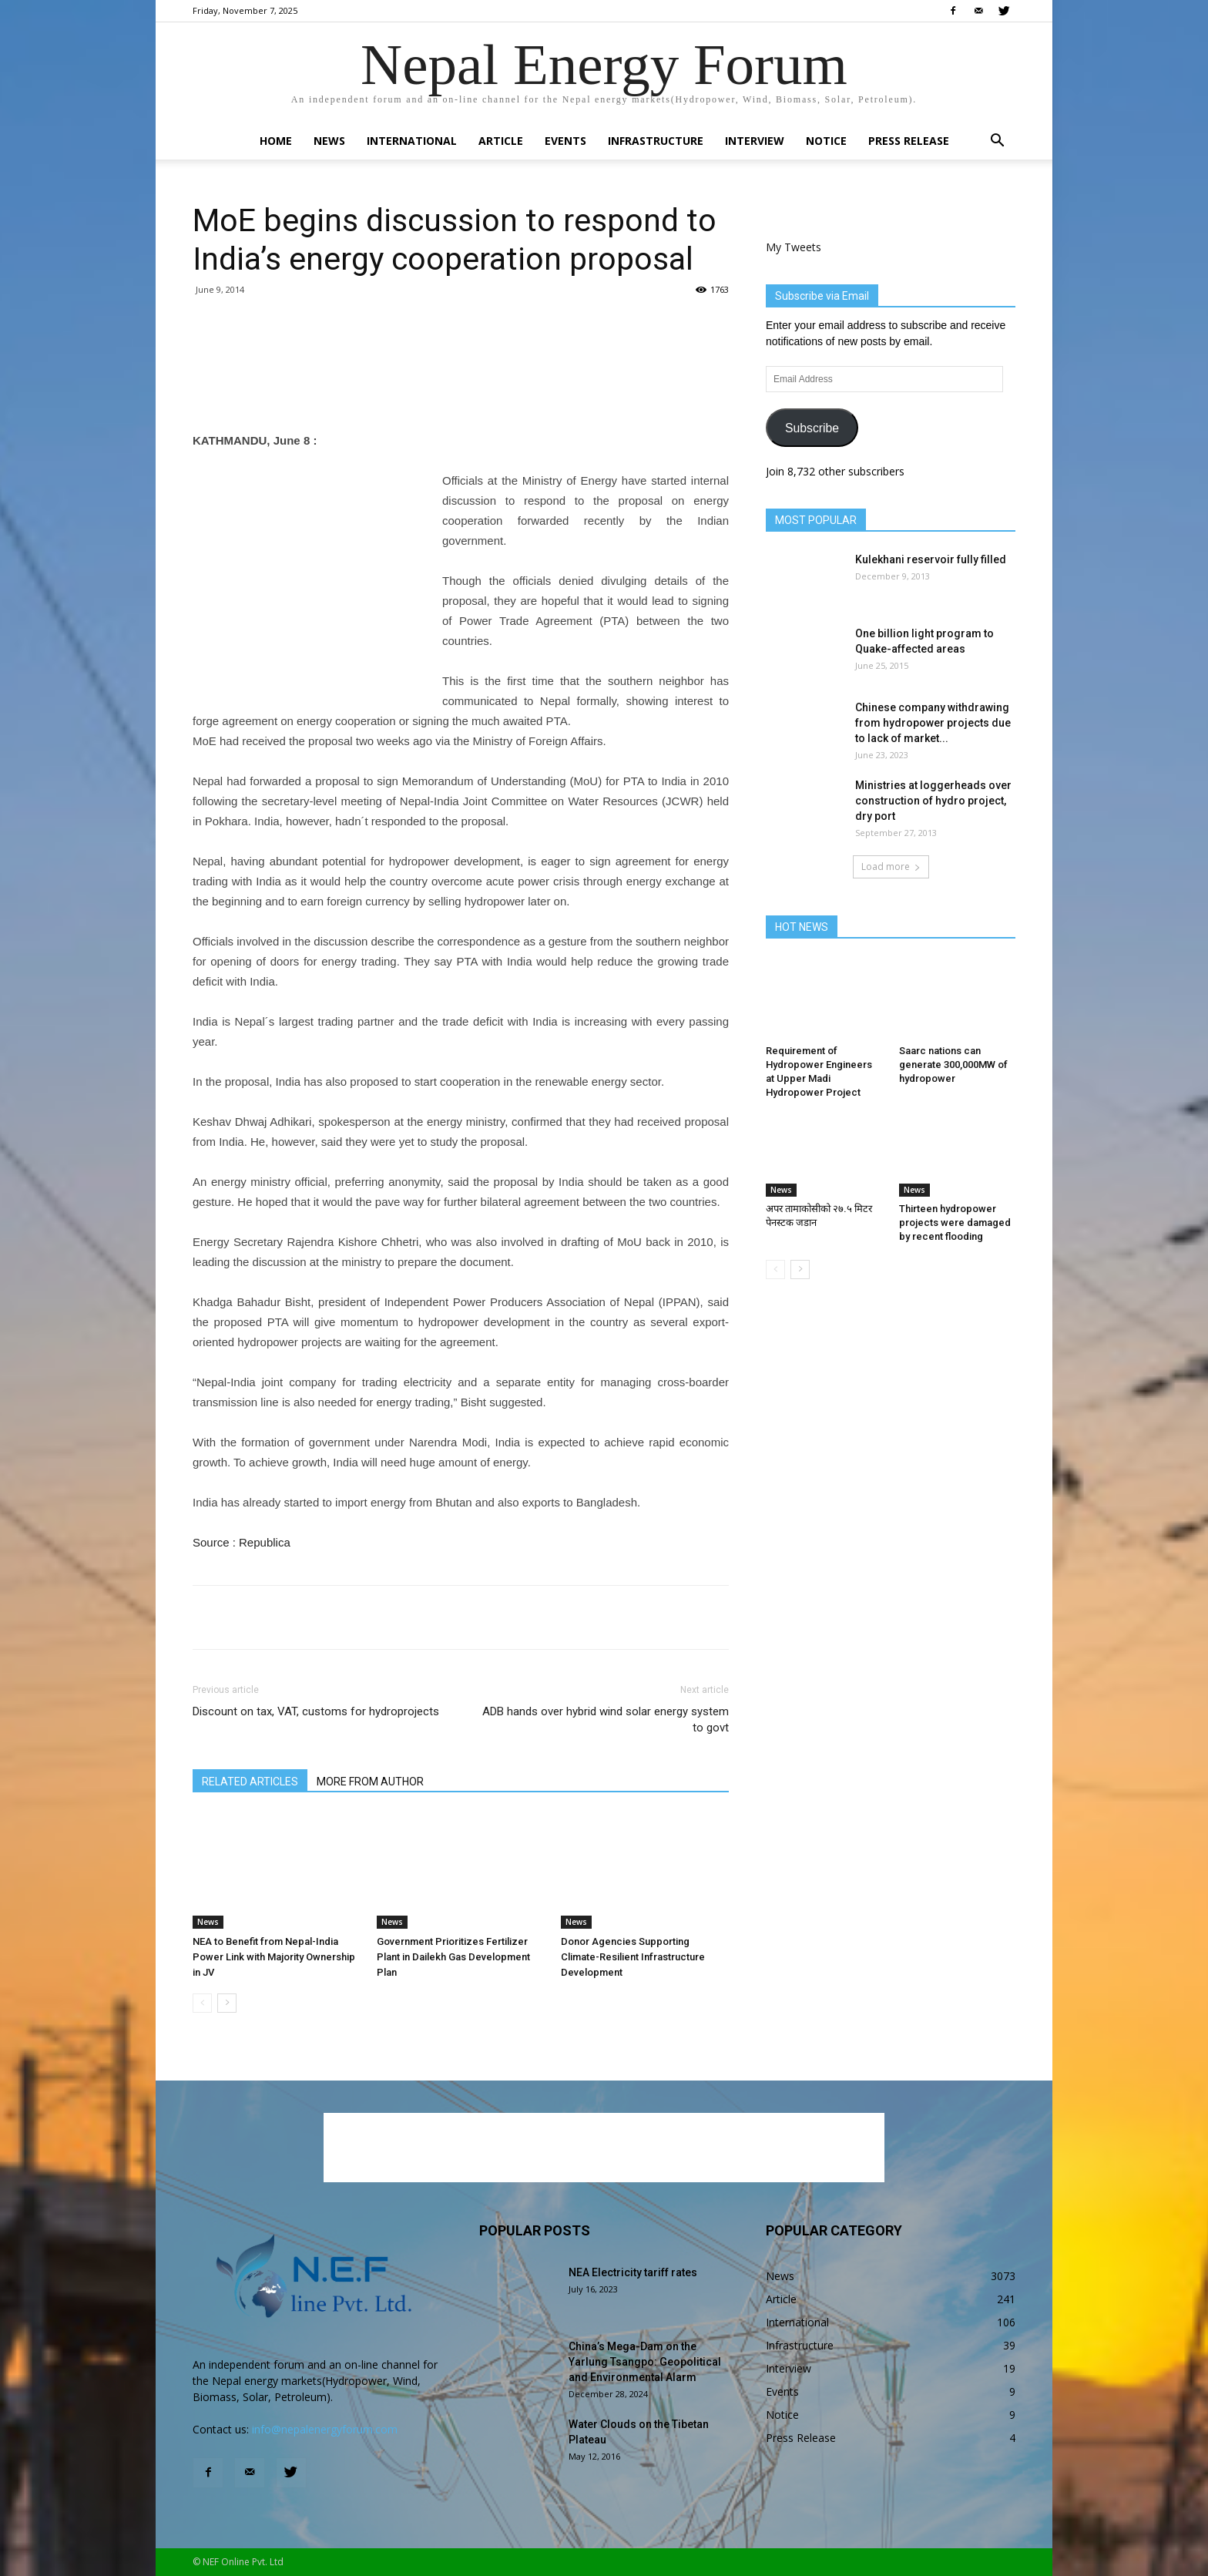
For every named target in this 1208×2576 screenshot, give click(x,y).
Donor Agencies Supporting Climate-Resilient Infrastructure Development (633, 1957)
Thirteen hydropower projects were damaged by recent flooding (955, 1222)
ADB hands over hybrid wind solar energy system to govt (605, 1719)
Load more (891, 866)
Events (565, 140)
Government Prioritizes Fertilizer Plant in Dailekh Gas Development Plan (453, 1957)
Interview (754, 140)
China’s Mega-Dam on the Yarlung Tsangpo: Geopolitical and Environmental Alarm (645, 2361)
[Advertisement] (460, 391)
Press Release (908, 140)
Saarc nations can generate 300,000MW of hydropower (953, 1064)
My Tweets (793, 247)
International (412, 140)
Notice (826, 140)
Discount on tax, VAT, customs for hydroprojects (316, 1711)
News (329, 140)
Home (276, 140)
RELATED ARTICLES (250, 1781)
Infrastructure (655, 140)
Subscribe (812, 428)
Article (500, 140)
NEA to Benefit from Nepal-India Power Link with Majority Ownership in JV (274, 1957)
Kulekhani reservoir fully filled (930, 559)
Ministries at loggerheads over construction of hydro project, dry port (933, 800)
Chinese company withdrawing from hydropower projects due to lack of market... (933, 722)
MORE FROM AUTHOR (370, 1781)
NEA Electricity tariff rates (633, 2272)
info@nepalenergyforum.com (325, 2429)
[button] (996, 142)
